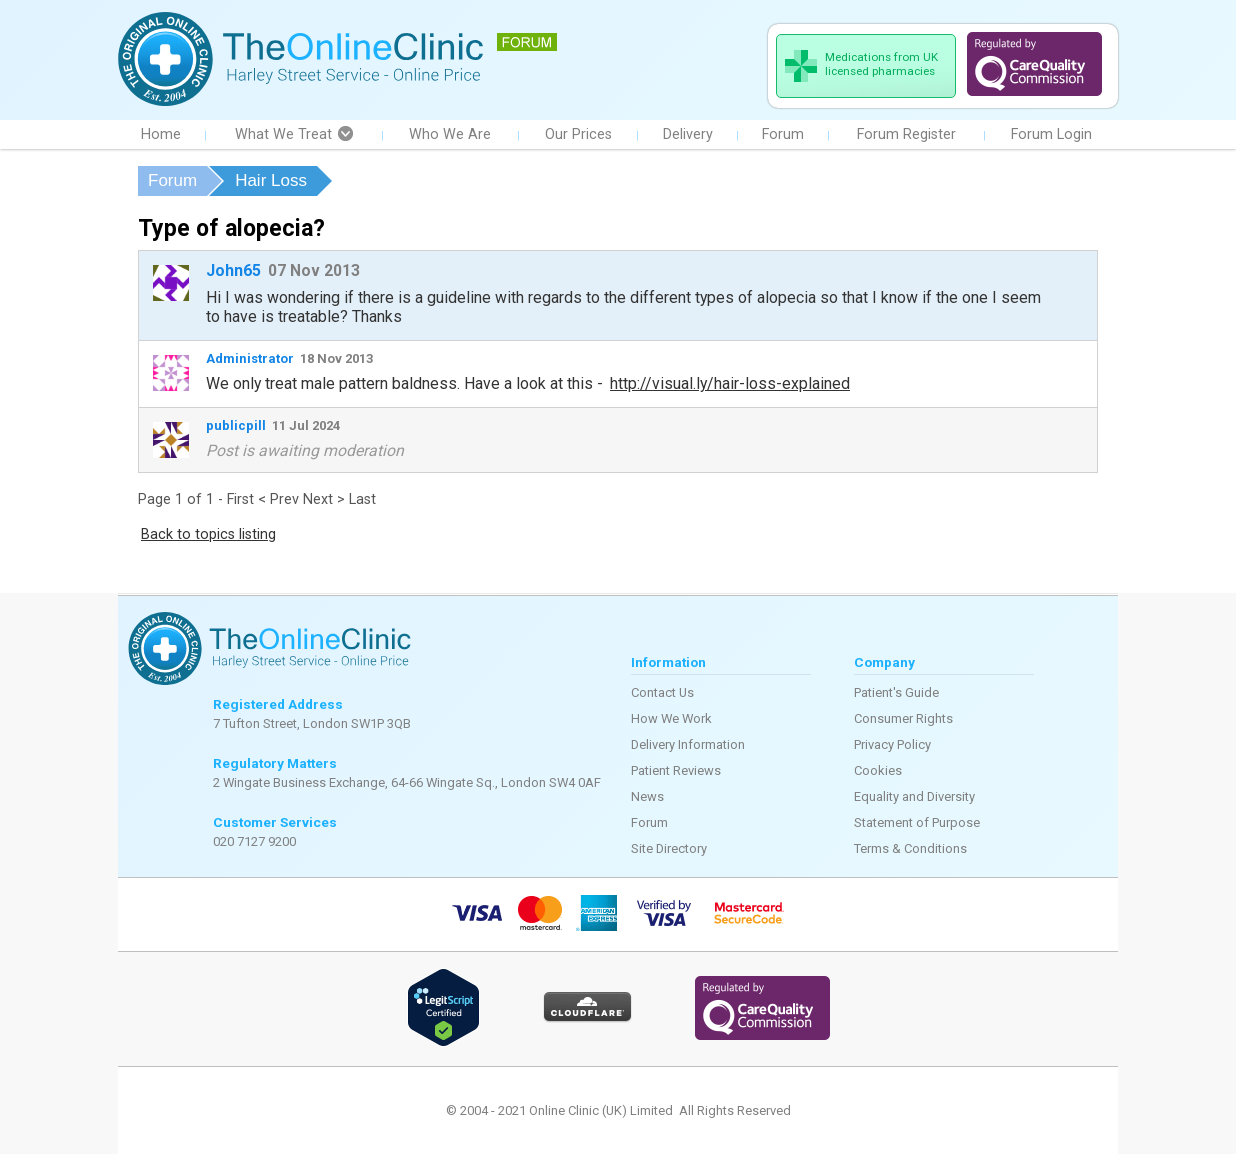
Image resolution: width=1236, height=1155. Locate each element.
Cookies (878, 771)
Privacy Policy (892, 745)
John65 (233, 271)
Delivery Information (688, 745)
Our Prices (578, 135)
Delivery (688, 135)
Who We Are (450, 135)
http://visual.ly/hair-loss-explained (730, 384)
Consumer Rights (903, 719)
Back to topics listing (208, 535)
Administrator (250, 359)
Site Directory (669, 849)
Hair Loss (271, 181)
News (647, 797)
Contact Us (662, 693)
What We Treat (294, 135)
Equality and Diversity (914, 797)
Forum (783, 135)
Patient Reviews (676, 771)
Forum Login (1051, 135)
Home (161, 135)
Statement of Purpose (917, 823)
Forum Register (906, 135)
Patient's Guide (896, 693)
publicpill (236, 426)
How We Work (671, 719)
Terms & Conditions (910, 849)
